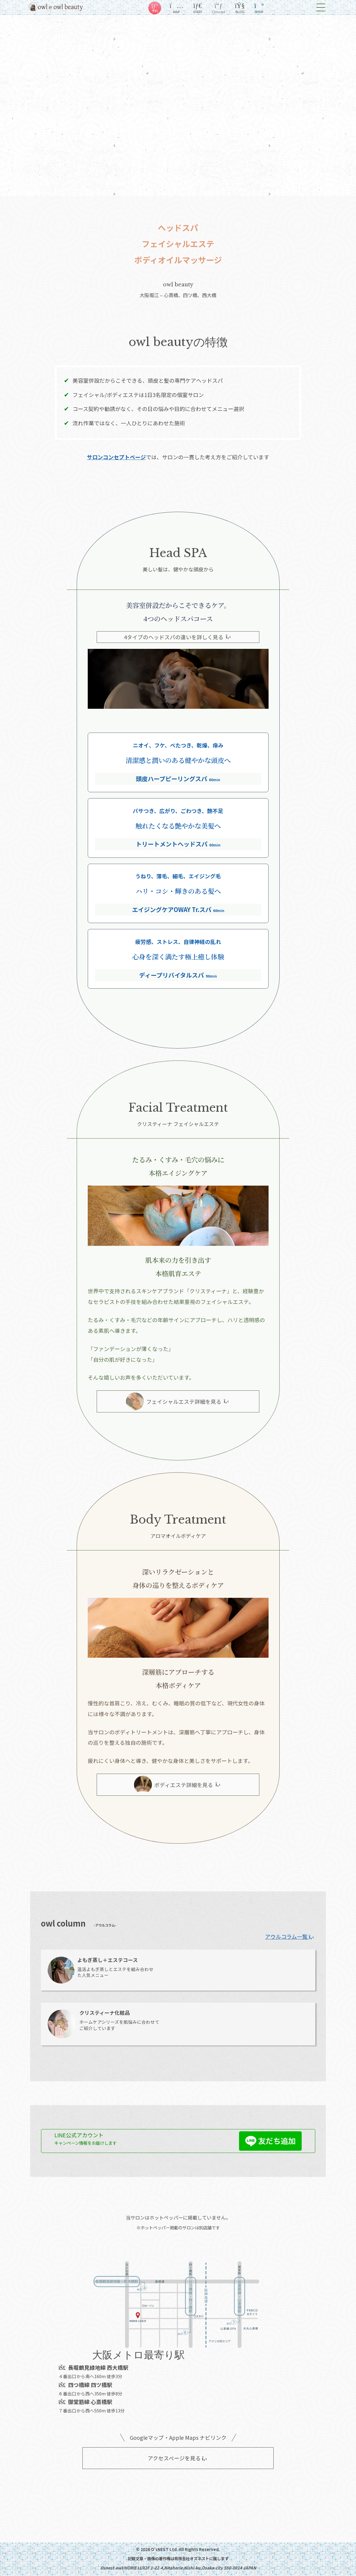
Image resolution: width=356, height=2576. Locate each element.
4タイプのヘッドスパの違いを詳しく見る (178, 637)
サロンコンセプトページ (116, 457)
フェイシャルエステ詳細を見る (178, 1401)
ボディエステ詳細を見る (178, 1785)
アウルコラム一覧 (290, 1936)
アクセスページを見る (178, 2458)
